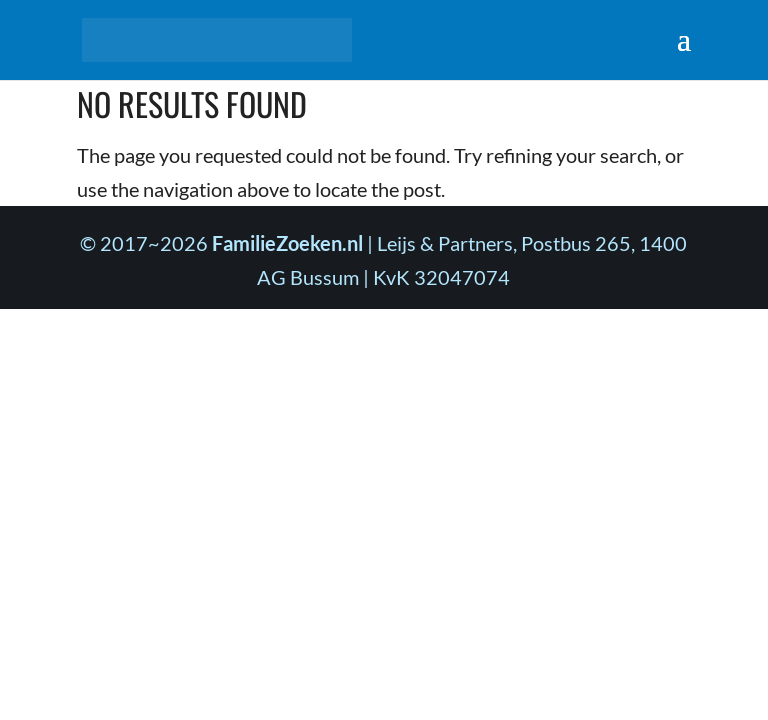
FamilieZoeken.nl (287, 243)
